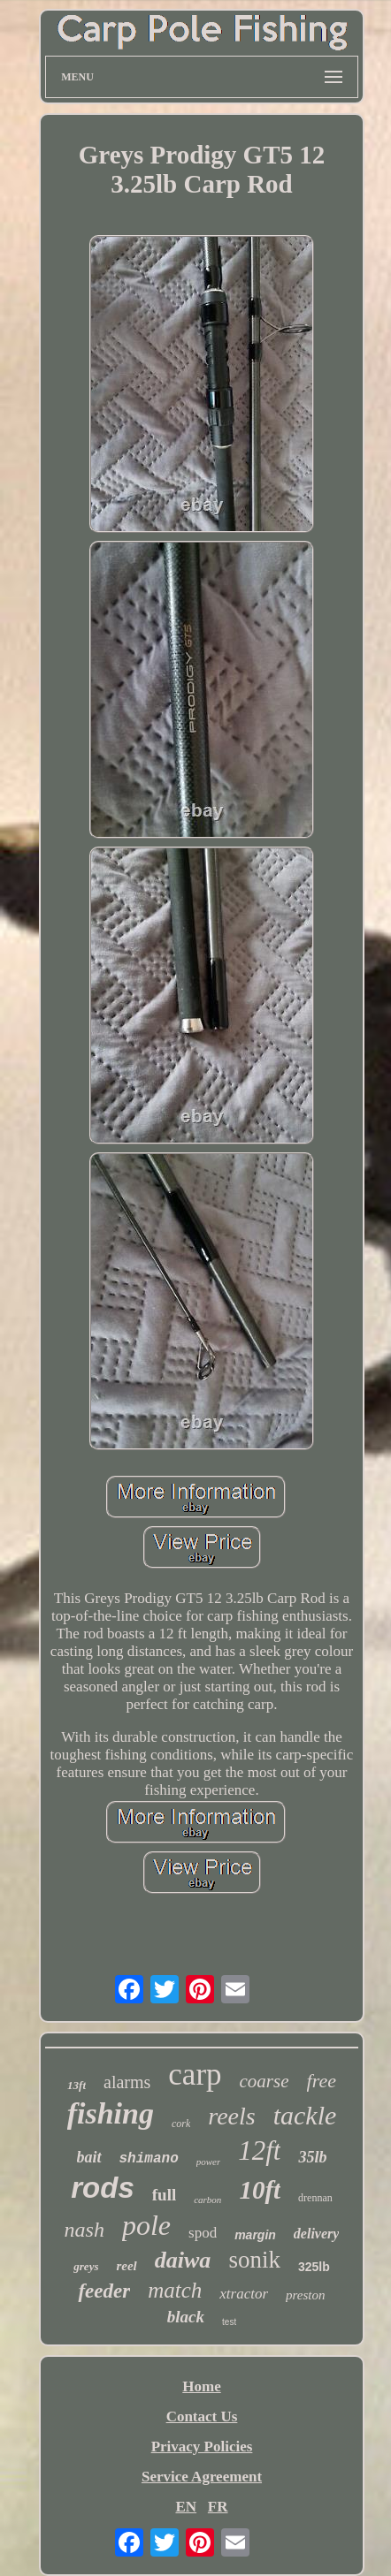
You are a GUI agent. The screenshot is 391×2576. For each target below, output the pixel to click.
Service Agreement (202, 2476)
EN (185, 2506)
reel (126, 2266)
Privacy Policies (202, 2446)
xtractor (243, 2293)
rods (102, 2187)
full (164, 2194)
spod (202, 2232)
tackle (305, 2115)
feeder (104, 2291)
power (208, 2161)
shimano (149, 2159)
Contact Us (202, 2416)
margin (255, 2235)
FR (218, 2506)
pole (146, 2225)
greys (85, 2266)
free (321, 2081)
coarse (264, 2081)
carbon (207, 2199)
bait (89, 2157)
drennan (315, 2198)
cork (181, 2123)
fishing (110, 2113)
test (229, 2322)
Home (201, 2386)
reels (231, 2116)
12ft (259, 2150)
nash (84, 2229)
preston (305, 2295)
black (185, 2316)
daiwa (183, 2260)
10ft (259, 2190)
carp (194, 2074)
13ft (76, 2085)
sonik (254, 2259)
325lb (314, 2267)
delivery (317, 2233)
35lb (312, 2157)
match (175, 2290)
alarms (127, 2082)
